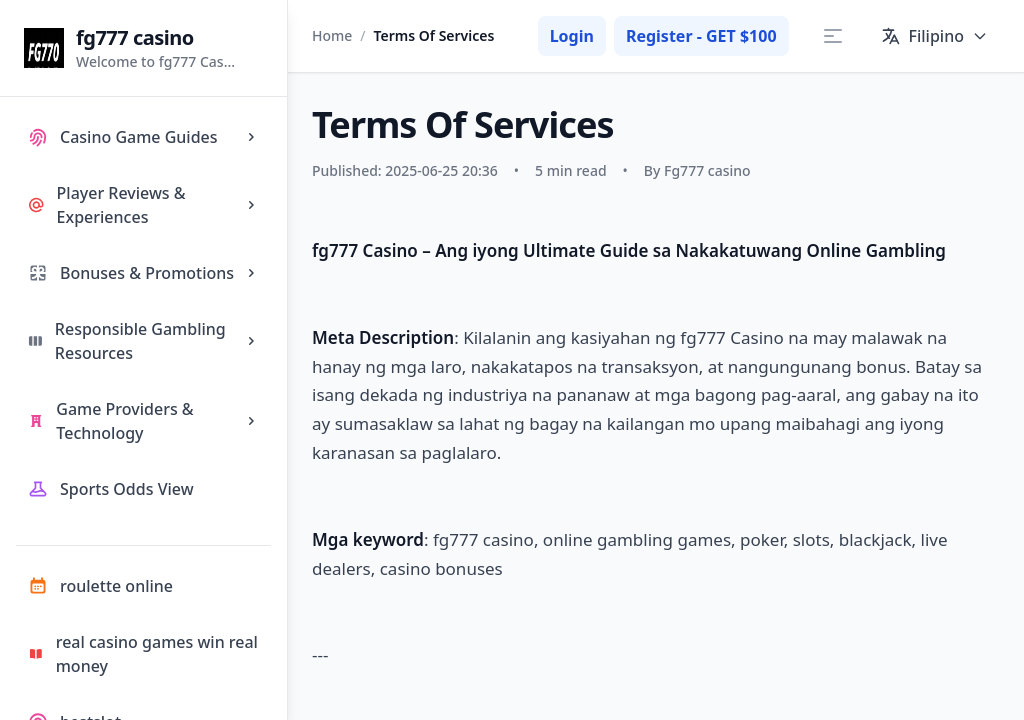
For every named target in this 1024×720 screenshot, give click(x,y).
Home (332, 35)
